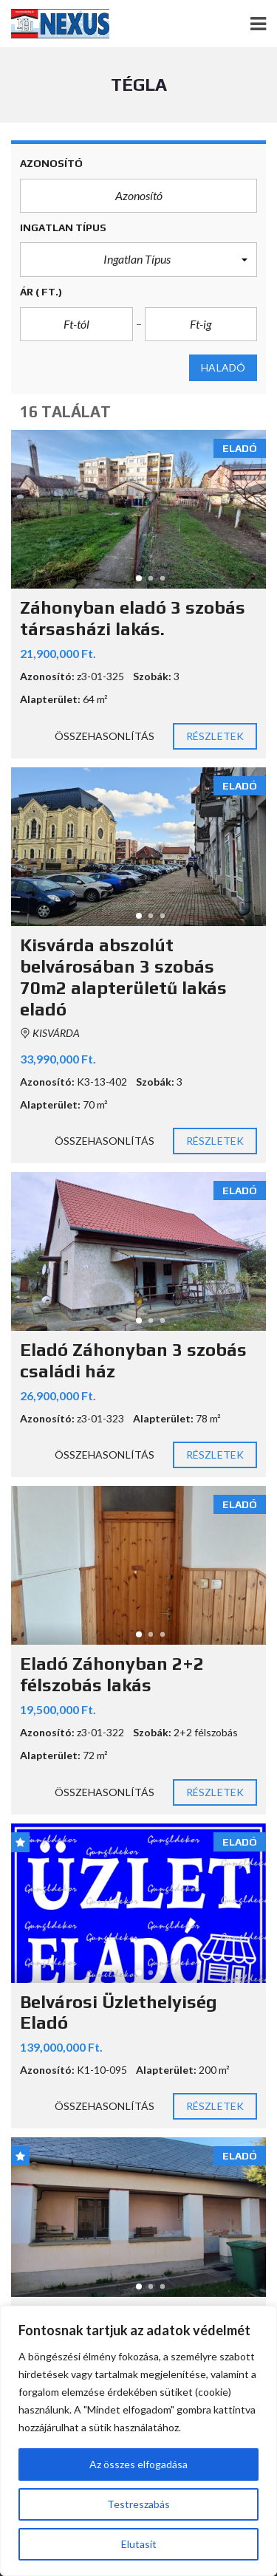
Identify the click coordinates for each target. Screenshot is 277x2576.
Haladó (223, 367)
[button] (138, 259)
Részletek (215, 736)
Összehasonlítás (105, 736)
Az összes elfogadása (138, 2464)
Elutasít (139, 2544)
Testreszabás (138, 2504)
